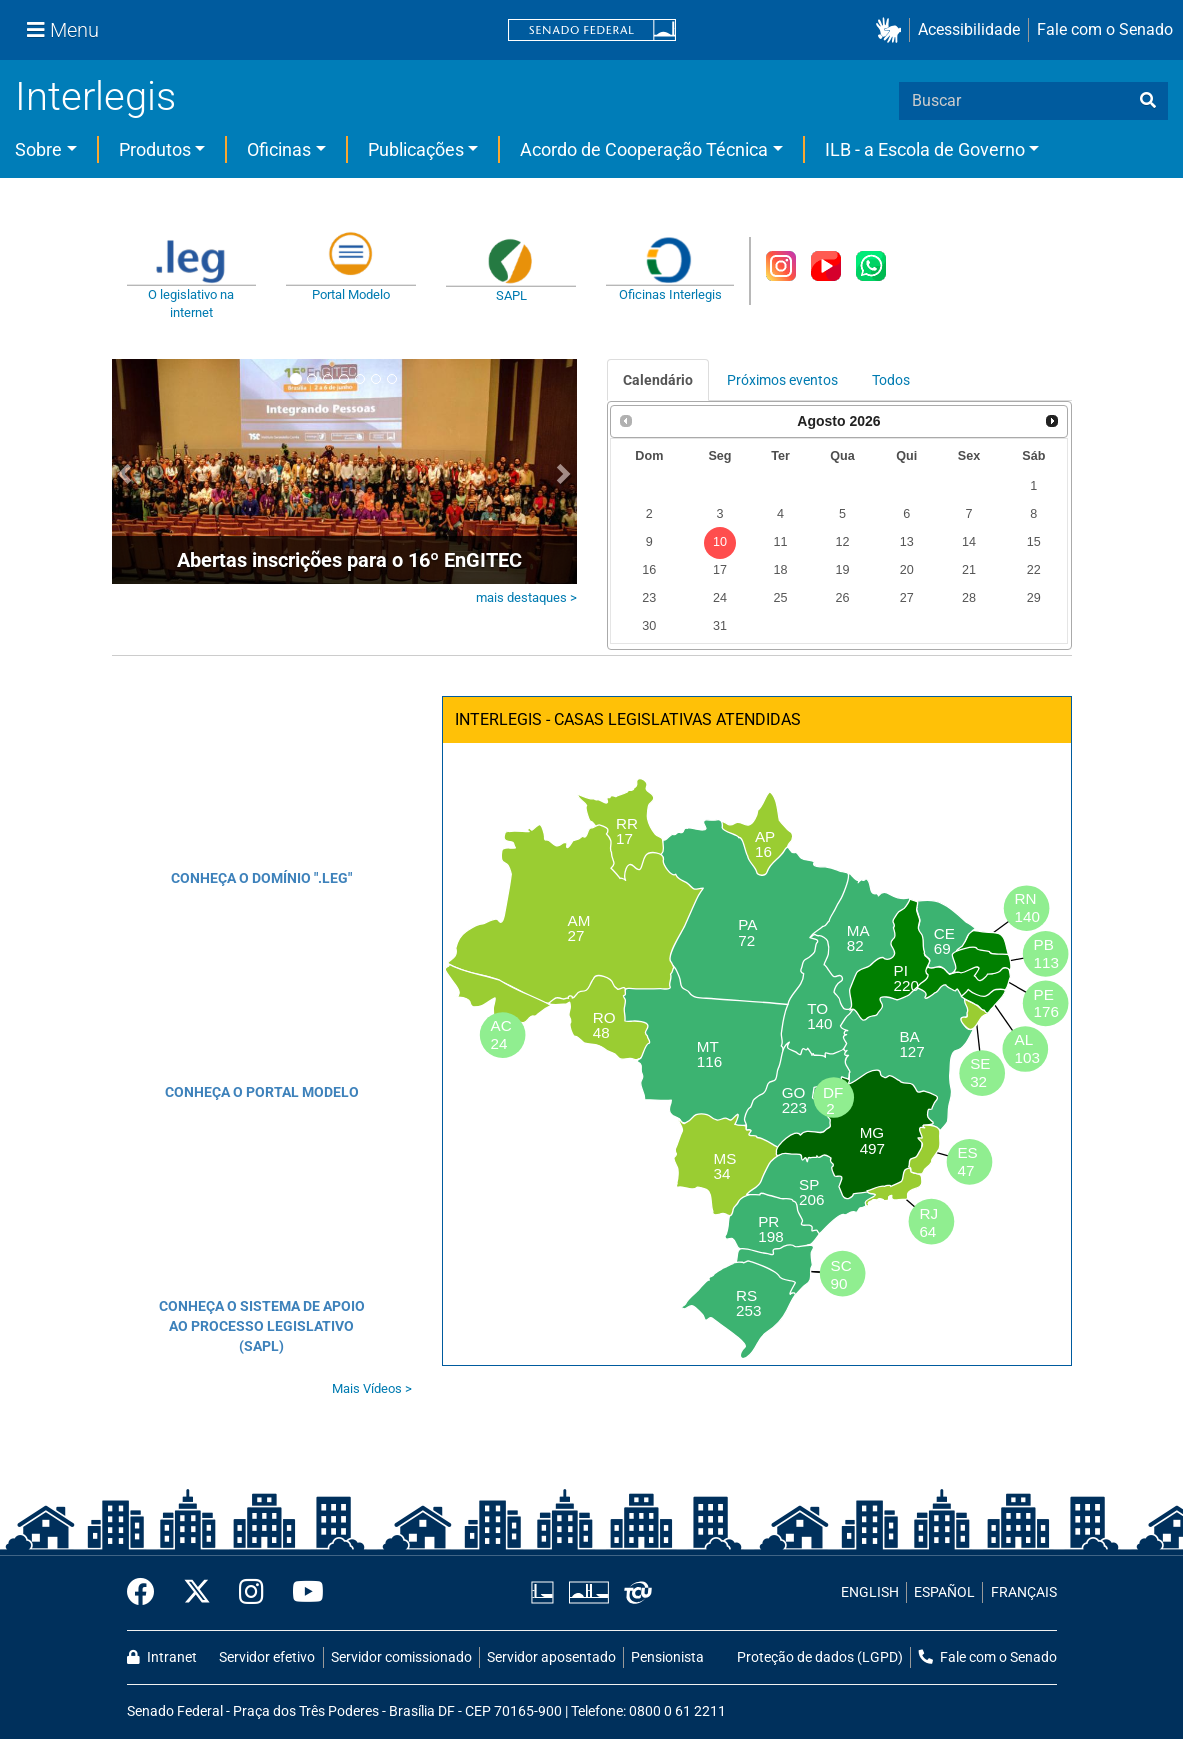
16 (649, 570)
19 (842, 570)
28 (969, 598)
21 (969, 570)
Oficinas (279, 149)
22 (1034, 570)
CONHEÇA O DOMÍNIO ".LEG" (261, 878)
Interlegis (95, 96)
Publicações (416, 149)
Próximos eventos (782, 380)
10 (720, 542)
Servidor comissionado (401, 1657)
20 (907, 570)
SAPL (511, 295)
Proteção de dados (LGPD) (820, 1657)
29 (1034, 598)
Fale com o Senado (1105, 29)
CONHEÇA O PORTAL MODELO (262, 1092)
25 (780, 598)
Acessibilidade (969, 29)
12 (842, 542)
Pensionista (667, 1657)
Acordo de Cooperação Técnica (644, 149)
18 (780, 570)
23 (649, 598)
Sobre (38, 149)
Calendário (658, 380)
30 (649, 626)
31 (720, 626)
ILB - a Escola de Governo (925, 149)
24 (720, 598)
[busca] (1148, 101)
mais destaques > (526, 597)
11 (780, 542)
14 (969, 542)
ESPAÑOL (944, 1592)
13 (907, 542)
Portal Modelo (351, 294)
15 (1034, 542)
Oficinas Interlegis (670, 294)
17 (720, 570)
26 (842, 598)
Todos (891, 380)
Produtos (155, 149)
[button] (892, 30)
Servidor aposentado (551, 1657)
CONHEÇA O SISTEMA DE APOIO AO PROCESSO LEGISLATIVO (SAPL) (262, 1326)
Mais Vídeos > (372, 1388)
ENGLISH (870, 1592)
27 (907, 598)
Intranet (162, 1657)
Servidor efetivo (267, 1657)
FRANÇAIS (1024, 1592)
